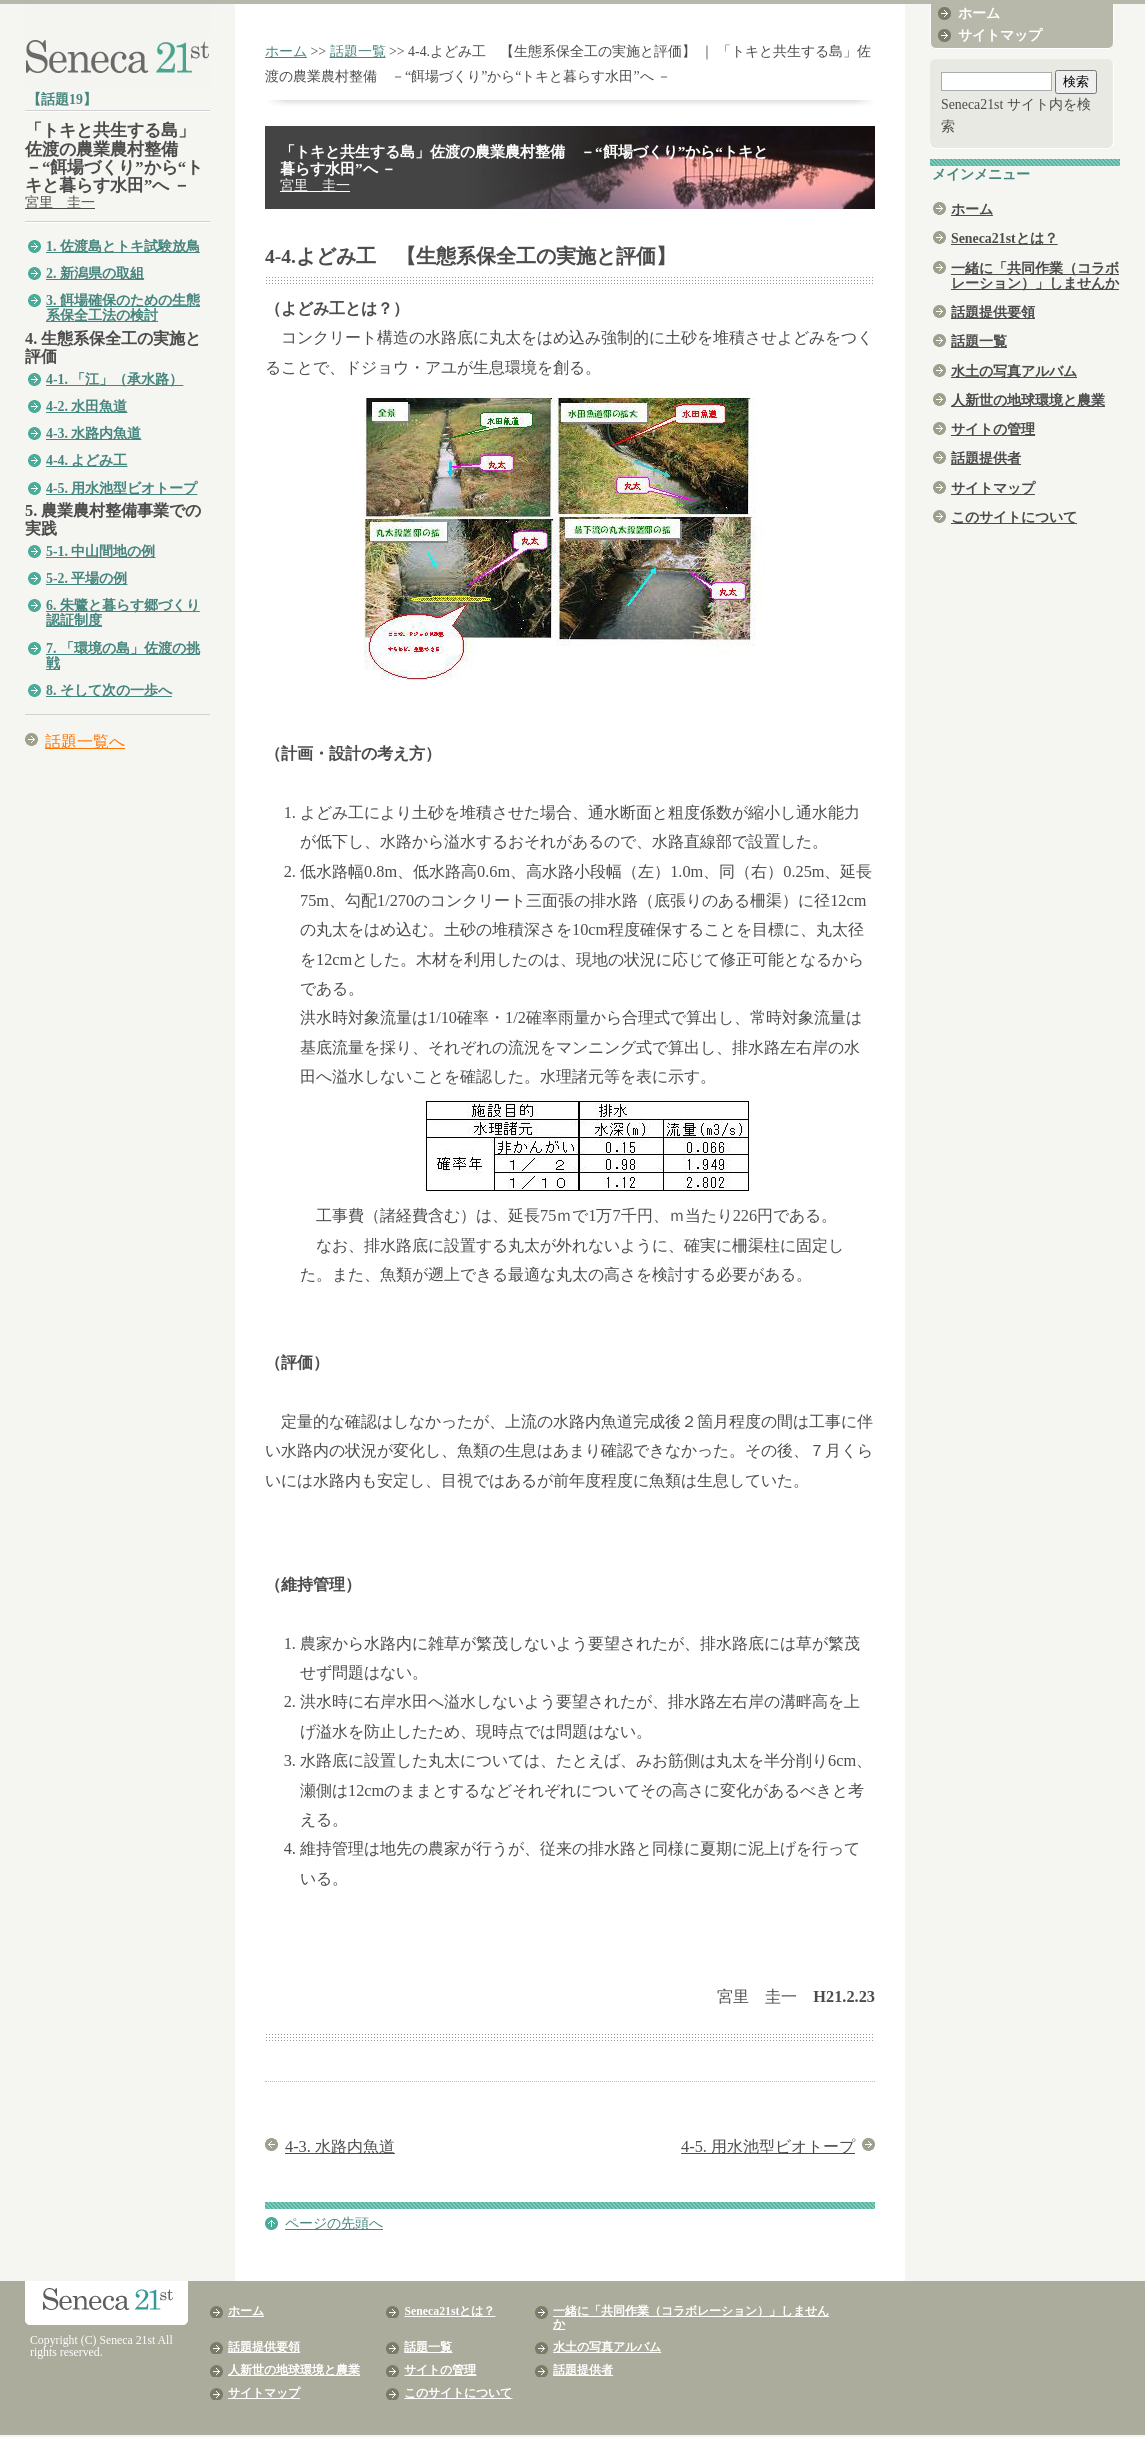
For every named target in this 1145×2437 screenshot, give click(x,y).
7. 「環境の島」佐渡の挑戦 (123, 656)
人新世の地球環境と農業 (1028, 400)
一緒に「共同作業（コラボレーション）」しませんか (1035, 276)
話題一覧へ (85, 741)
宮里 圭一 (60, 202)
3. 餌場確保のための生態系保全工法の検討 (123, 308)
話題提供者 (986, 458)
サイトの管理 (993, 429)
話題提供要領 (993, 312)
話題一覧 (358, 51)
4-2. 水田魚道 (86, 406)
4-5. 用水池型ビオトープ (121, 488)
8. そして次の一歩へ (109, 690)
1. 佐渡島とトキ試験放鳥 (123, 246)
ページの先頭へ (334, 2223)
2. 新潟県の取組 (95, 273)
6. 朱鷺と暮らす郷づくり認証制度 (123, 613)
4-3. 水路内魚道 (93, 433)
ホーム (286, 51)
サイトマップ (1000, 35)
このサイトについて (1014, 517)
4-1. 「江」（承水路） (114, 379)
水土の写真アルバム (1014, 371)
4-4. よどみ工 (86, 460)
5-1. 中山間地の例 (100, 551)
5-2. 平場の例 (86, 578)
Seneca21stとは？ (1004, 238)
